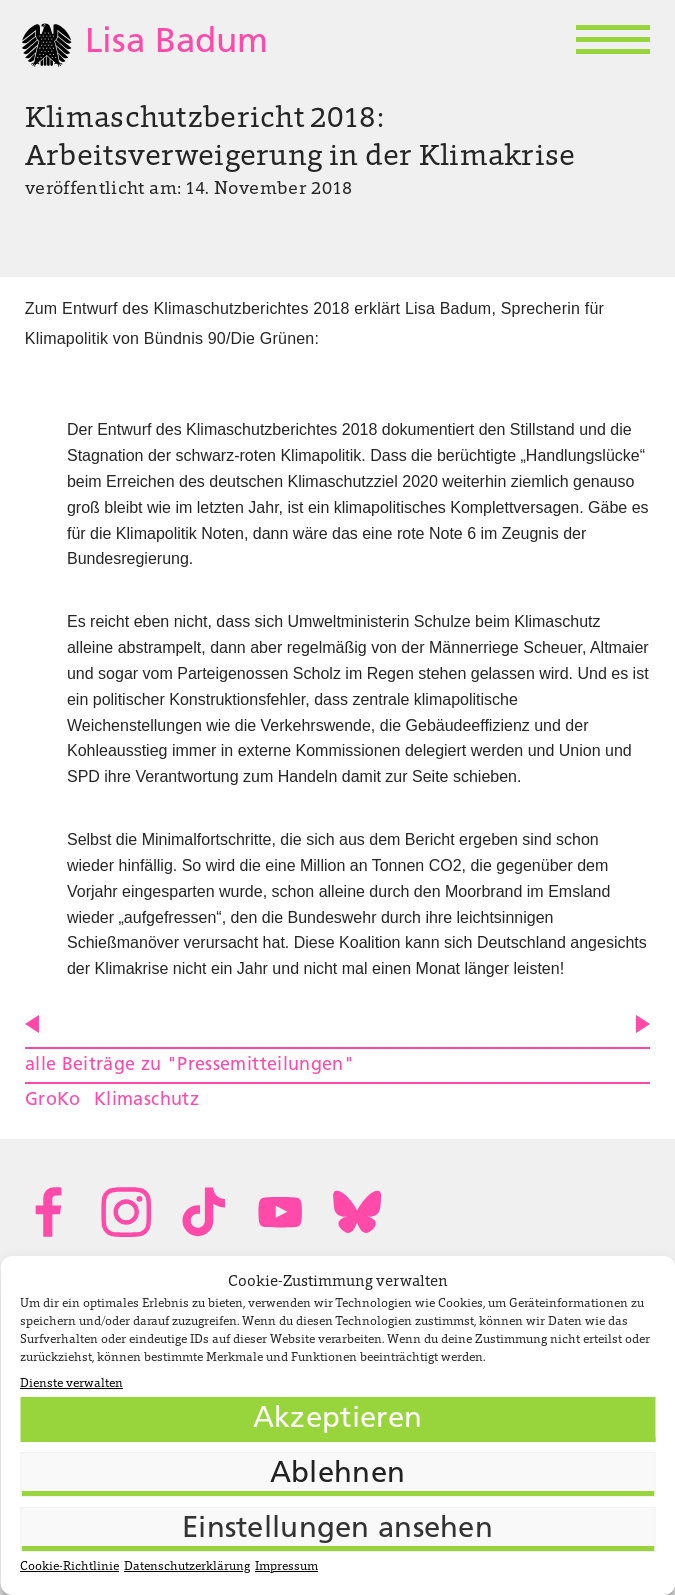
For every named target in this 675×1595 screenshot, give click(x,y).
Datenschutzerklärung (187, 1567)
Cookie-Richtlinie (69, 1567)
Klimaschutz (146, 1100)
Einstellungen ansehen (337, 1529)
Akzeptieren (337, 1419)
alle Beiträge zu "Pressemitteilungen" (189, 1065)
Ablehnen (337, 1474)
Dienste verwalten (71, 1384)
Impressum (286, 1567)
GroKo (53, 1100)
